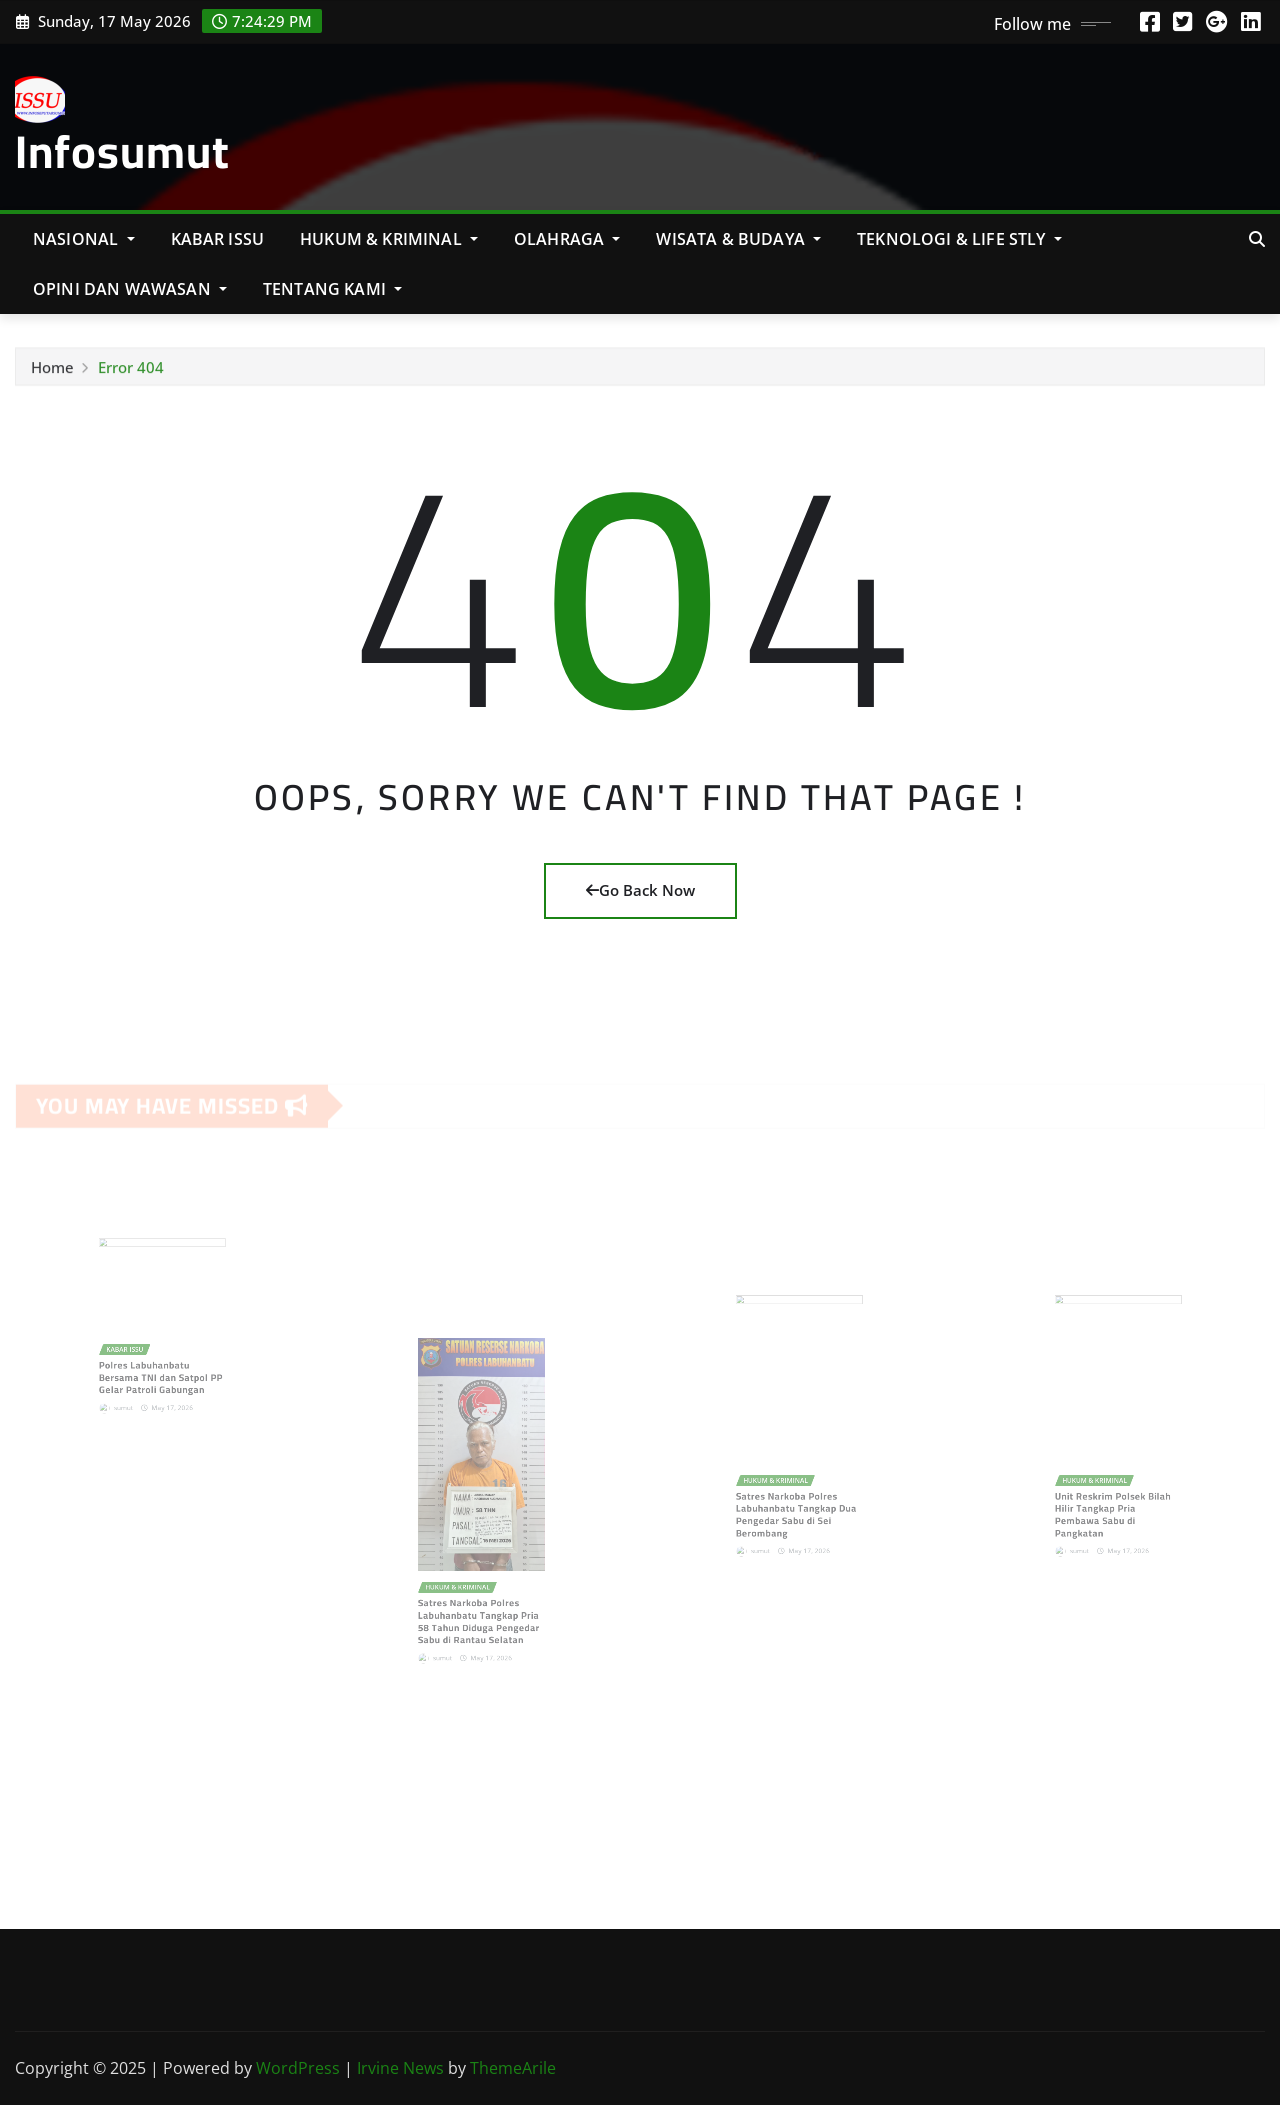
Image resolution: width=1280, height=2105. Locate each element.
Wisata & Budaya (738, 239)
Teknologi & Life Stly (959, 239)
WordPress (298, 2068)
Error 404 (131, 372)
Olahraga (567, 239)
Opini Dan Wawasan (130, 289)
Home (52, 372)
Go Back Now (640, 890)
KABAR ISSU (218, 239)
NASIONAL (84, 239)
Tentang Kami (332, 289)
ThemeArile (513, 2068)
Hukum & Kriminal (389, 239)
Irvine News (400, 2068)
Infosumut (122, 151)
